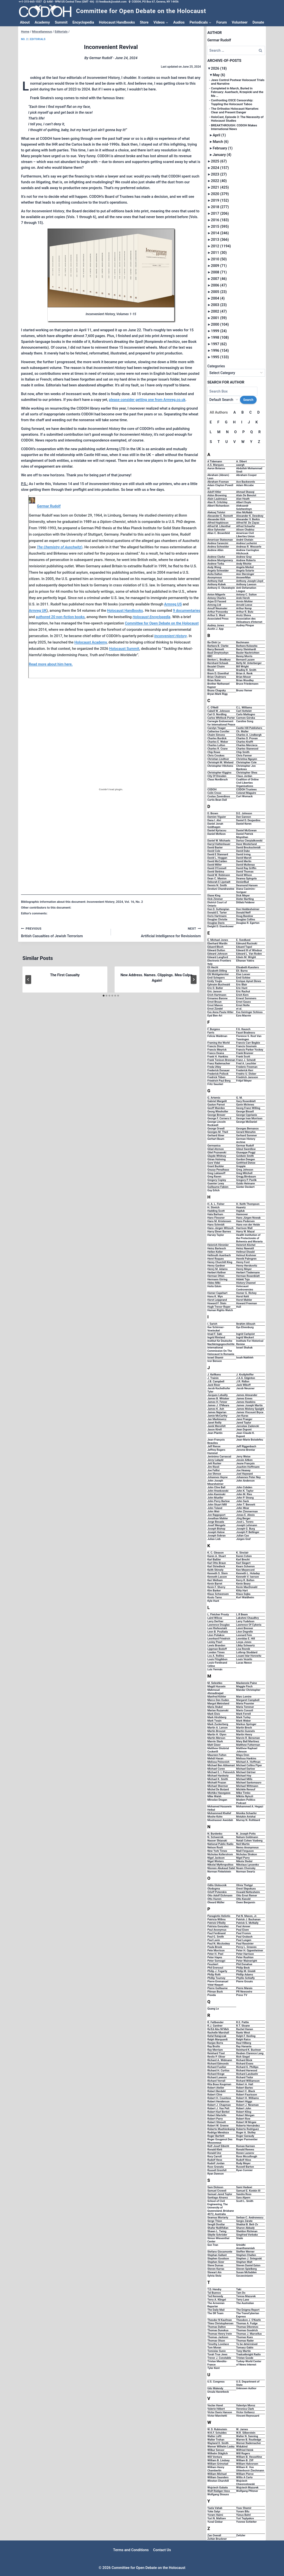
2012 (221, 246)
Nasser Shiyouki (217, 1840)
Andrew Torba (215, 563)
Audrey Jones (215, 625)
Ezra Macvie (243, 1015)
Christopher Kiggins (219, 772)
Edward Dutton (216, 950)
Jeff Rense (214, 1446)
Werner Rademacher (248, 2443)
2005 (219, 292)
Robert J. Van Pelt (218, 2108)
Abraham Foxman (218, 481)
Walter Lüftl (214, 2436)
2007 (219, 279)
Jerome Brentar (245, 1449)
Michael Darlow (245, 1768)
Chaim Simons (216, 735)
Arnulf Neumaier (217, 608)
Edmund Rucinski (246, 943)
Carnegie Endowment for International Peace (221, 723)
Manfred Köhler (216, 1696)
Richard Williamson (248, 2080)
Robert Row (243, 2118)
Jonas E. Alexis (245, 1515)
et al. (239, 1008)
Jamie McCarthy (217, 1415)
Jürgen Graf (243, 1539)
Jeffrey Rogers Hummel (216, 1451)
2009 (219, 265)
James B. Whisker (218, 1398)
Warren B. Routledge (248, 2439)
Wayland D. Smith (218, 2443)
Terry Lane (242, 2299)
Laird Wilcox (214, 1618)
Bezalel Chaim (216, 666)
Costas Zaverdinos (218, 796)
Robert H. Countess (219, 2098)
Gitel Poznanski (216, 1152)
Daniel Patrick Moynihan (244, 835)
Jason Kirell (214, 1429)
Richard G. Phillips (247, 2067)
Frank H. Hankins (217, 1056)
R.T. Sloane (243, 2025)
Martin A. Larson (217, 1727)
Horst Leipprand (217, 1300)
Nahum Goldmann (247, 1837)
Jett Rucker (214, 1463)
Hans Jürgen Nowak (248, 1217)
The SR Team (215, 2313)
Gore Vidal (213, 1162)
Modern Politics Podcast (245, 1801)
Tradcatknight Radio (248, 2354)
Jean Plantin (215, 1433)
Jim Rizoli (213, 1467)
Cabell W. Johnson (218, 711)
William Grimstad (217, 2463)
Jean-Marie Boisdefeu (249, 1439)
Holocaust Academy (90, 642)
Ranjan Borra (215, 2043)
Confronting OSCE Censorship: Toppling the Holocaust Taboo (232, 102)
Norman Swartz (245, 1871)
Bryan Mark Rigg (217, 694)
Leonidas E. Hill (245, 1638)
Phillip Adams (244, 1974)
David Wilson (244, 875)
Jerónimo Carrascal (219, 1456)
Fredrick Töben (216, 1077)
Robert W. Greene (218, 2125)
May (219, 75)
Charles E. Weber (217, 741)
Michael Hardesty (218, 1775)
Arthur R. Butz (244, 611)
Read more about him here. (51, 664)
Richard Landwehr (247, 2074)
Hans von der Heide (248, 1224)
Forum (221, 22)
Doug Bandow (244, 916)
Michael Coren (216, 1768)
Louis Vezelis (244, 1659)
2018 (220, 207)
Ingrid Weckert (245, 1337)
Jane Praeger (244, 1419)
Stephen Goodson (218, 2258)
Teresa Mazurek (246, 2296)
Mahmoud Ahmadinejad (215, 1691)
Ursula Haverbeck (218, 2391)
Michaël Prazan (216, 1782)
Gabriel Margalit (217, 1101)
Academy (42, 22)
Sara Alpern (243, 2197)
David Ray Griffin (246, 868)
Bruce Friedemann (247, 683)
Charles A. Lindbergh (249, 735)
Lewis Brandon (216, 1645)
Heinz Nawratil (245, 1248)
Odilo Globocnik (217, 1885)
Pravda (211, 1995)
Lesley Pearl (214, 1642)
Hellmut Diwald (245, 1251)
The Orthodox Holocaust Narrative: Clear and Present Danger (235, 110)
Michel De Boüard (218, 1789)
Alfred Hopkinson (218, 522)
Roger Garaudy (245, 2136)
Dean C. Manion (217, 878)
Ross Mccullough (246, 2156)
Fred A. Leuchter (246, 1063)
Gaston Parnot (216, 1104)
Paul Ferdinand (216, 1933)
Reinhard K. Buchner (248, 2049)
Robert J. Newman (247, 2105)
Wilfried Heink (244, 2450)
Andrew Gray (244, 556)
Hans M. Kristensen (219, 1221)
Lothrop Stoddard (246, 1652)
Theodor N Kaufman (219, 2320)
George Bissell (245, 1111)
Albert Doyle (243, 502)
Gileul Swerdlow (246, 1149)
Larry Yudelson (245, 1621)
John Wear (242, 1508)
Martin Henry (244, 1734)
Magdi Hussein (216, 1686)
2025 (219, 161)
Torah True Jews (217, 2354)
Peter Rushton (245, 1957)
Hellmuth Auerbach (219, 1255)
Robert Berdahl (216, 2091)
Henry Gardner (216, 1265)
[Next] (194, 979)
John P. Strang (245, 1497)
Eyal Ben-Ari (214, 1015)
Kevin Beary (243, 1583)
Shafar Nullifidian (218, 2227)
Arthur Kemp (244, 608)
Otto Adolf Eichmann (220, 1895)
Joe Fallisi (213, 1470)
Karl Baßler (214, 1559)
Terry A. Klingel (216, 2299)
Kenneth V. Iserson (247, 1576)
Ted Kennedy (215, 2296)
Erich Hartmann (216, 995)
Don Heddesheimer (248, 909)
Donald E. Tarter (217, 912)
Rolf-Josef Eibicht (218, 2146)
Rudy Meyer (243, 2163)
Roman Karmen (245, 2146)
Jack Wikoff (243, 1385)
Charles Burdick (217, 738)
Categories (216, 366)
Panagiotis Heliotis (218, 1916)
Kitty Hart (242, 1590)
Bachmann (242, 642)
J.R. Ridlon (242, 1381)
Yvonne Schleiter (246, 2521)
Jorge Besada (215, 1521)
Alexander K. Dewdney (249, 515)
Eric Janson (214, 991)
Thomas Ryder (245, 2340)
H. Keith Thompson (248, 1204)
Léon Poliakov (215, 1635)
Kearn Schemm (245, 1566)
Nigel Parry (243, 1857)
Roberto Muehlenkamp (221, 2129)
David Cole (213, 851)
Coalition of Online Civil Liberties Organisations (247, 783)
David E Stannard (217, 854)
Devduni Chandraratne (220, 888)
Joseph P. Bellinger (247, 1532)
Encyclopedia (83, 22)
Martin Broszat (216, 1731)
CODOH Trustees (246, 789)
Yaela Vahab (214, 2508)
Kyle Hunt (213, 1600)
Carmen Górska (245, 717)
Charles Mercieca (246, 745)
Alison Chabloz (245, 529)
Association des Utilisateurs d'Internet (249, 620)
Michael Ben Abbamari (221, 1765)
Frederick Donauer (218, 1070)
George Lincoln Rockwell (216, 1123)
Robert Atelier (215, 2087)
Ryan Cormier (244, 2170)
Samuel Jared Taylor (219, 2194)
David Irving (243, 854)
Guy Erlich (213, 1190)
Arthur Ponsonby (217, 611)
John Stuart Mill (217, 1504)
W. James (242, 2429)
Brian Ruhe (214, 680)
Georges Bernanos (247, 1128)
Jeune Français (245, 1463)
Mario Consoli (244, 1710)
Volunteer (240, 22)
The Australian (245, 2303)
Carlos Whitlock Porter (221, 717)
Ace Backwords (245, 481)
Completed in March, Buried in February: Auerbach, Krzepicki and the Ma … (237, 92)
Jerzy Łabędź (215, 1460)
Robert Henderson (218, 2101)
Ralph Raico (243, 2039)
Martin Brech (244, 1727)
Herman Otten (215, 1276)
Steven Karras (215, 2268)
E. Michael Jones (217, 940)
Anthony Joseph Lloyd (249, 581)
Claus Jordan (244, 776)
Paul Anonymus (216, 1929)
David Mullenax (245, 864)
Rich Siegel (243, 2056)
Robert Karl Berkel (218, 2111)
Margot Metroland (218, 1703)
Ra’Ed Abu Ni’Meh (218, 2029)
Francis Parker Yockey (249, 1049)
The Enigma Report (248, 2309)
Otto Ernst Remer (246, 1895)
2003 (219, 305)
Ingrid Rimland (216, 1337)
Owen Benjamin (245, 1902)
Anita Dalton (214, 574)
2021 (220, 187)
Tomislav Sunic (216, 2351)
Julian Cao (242, 1535)
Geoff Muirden (216, 1108)
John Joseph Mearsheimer (215, 1482)
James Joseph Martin (249, 1405)
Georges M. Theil (217, 1132)
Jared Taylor (243, 1422)
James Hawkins (246, 1402)
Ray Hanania (243, 2046)
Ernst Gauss (243, 1001)
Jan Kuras (242, 1415)
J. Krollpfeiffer (245, 1374)
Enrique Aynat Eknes (248, 981)
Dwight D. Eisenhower (220, 926)
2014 (220, 233)
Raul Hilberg (243, 2043)
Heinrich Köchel (245, 1245)
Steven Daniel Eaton (248, 2265)
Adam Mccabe (245, 485)
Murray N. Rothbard (248, 1820)
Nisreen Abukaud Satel (221, 1868)
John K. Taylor (245, 1490)
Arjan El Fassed (216, 601)
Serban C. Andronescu (249, 2217)
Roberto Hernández (248, 2125)
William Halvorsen (247, 2463)
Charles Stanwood (247, 748)
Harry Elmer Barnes (219, 1231)
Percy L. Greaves (246, 1947)
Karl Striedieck (216, 1566)
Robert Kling (243, 2111)
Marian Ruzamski (218, 1710)
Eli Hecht (212, 967)
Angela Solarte (245, 570)
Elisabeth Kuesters (247, 967)
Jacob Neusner (245, 1388)
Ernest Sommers (246, 998)
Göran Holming (216, 1159)
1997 (219, 344)
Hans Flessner (216, 1217)
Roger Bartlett (215, 2136)
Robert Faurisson (246, 2094)
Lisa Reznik (243, 1649)
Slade (239, 2238)
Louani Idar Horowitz (248, 1655)
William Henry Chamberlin (215, 2469)
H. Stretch (213, 1207)
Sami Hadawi (244, 2187)
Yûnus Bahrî (243, 2515)
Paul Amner (243, 1926)
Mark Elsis (213, 1713)
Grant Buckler (215, 1166)
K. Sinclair (242, 1552)
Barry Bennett (215, 649)
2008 (219, 272)
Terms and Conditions (131, 2550)
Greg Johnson (244, 1169)
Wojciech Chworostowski (245, 2482)
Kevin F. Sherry (216, 1587)
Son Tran (212, 2245)
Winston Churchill (218, 2480)
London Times (216, 1652)
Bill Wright (242, 666)
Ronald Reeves (245, 2149)
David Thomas (245, 871)
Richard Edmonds (218, 2063)
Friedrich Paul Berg (219, 1080)
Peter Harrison (245, 1954)
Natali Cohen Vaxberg (249, 1840)
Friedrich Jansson (247, 1077)
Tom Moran (214, 2347)
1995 (220, 357)
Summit (61, 22)
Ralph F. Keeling (246, 2036)
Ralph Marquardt (217, 2039)
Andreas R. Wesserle (248, 546)
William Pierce (245, 2474)
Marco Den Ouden (218, 1700)
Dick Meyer (243, 895)
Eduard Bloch (215, 946)
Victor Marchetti (217, 2415)
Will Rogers (243, 2453)
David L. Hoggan (217, 857)
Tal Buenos (214, 2292)
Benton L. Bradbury (219, 659)
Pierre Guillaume (217, 1988)
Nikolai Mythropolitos (220, 1864)
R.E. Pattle (242, 2022)
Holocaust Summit (124, 648)
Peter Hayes (214, 1957)
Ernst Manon (215, 1005)
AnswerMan (243, 577)
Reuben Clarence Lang (250, 2053)
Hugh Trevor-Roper (219, 1306)
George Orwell (216, 1128)
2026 (219, 68)
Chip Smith (243, 752)
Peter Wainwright (246, 1960)
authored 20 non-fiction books (60, 617)
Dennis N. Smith (217, 885)
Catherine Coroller (218, 731)
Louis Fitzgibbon (217, 1659)
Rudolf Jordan (216, 2163)
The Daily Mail (216, 2309)
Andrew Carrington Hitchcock (247, 551)
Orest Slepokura (246, 1888)
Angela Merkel (245, 567)
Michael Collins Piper (249, 1765)
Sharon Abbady (245, 2227)
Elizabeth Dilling (217, 970)
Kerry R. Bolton (245, 1580)
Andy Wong (214, 567)
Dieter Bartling (245, 899)
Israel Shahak (244, 1347)
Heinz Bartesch (216, 1248)
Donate (258, 22)
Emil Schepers (216, 977)
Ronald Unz (214, 2153)
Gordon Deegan (245, 1159)
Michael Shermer (217, 1786)
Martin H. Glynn (216, 1734)
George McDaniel (246, 1121)
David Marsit (244, 857)
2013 (220, 239)
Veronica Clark (245, 2408)
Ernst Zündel (215, 1008)
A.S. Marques (215, 465)
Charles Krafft (244, 741)
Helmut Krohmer (246, 1255)
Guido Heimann (245, 1183)
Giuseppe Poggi (245, 1152)
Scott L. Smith (244, 2201)
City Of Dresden (216, 776)
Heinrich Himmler (218, 1245)
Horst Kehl (242, 1296)
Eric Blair (241, 984)
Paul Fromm (243, 1933)
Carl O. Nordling (217, 714)
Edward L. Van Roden (249, 953)
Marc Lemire (243, 1696)
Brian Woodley (245, 680)
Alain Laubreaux (217, 498)
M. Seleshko (214, 1683)
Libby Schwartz (245, 1645)
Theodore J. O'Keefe (248, 2320)
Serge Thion (214, 2221)
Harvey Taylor (215, 1235)
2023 (219, 174)
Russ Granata (215, 2166)
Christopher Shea (246, 772)
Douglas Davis (216, 923)
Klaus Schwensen (218, 1594)
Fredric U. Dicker (246, 1073)
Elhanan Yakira (245, 960)
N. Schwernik (215, 1837)
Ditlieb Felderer (245, 902)
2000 (220, 324)
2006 (219, 285)
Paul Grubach (244, 1936)
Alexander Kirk (216, 519)
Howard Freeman (246, 1303)
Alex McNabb (244, 512)
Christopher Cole (246, 762)
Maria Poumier (245, 1703)
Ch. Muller (242, 731)
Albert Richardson (218, 505)
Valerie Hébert (216, 2408)
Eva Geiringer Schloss (249, 1012)
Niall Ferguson (245, 1851)
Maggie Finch (244, 1686)
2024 (220, 168)
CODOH (212, 789)
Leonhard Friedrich (218, 1638)
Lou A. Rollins (215, 1655)
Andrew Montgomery (220, 560)
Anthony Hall (215, 581)
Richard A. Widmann (219, 2060)
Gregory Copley (216, 1180)
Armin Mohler (244, 601)
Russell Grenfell (217, 2170)
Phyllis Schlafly (245, 1978)
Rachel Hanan (244, 2029)
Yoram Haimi (215, 2515)
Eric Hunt (241, 988)
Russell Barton (245, 2166)
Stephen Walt (244, 2262)
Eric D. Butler (215, 988)
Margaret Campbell (248, 1700)
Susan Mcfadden (246, 2272)
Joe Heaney (243, 1470)
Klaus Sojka (243, 1594)
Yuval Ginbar (215, 2521)
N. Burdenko (214, 1833)
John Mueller (215, 1497)
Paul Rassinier (245, 1943)
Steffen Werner (245, 2251)
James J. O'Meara (218, 1405)
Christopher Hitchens (220, 766)
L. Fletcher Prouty (218, 1614)
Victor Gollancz (245, 2412)
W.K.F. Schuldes (217, 2432)
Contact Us (162, 2550)
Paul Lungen (243, 1940)
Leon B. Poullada (217, 1631)
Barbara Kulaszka (246, 645)
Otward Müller (216, 1902)
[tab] (104, 996)
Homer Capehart (217, 1293)
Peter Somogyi (216, 1960)
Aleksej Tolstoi (216, 512)
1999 (219, 331)
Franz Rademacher (218, 1063)
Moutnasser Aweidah (220, 1820)
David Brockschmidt (248, 847)
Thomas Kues (244, 2337)
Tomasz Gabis (244, 2347)
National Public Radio (220, 1844)
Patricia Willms (216, 1919)
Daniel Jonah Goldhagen (215, 825)
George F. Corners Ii (219, 1118)
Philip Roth (214, 1974)
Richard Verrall (216, 2080)
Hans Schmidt (215, 1224)
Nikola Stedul (244, 1861)
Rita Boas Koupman (219, 2084)
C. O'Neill (212, 707)
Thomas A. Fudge (247, 2323)
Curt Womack (244, 796)
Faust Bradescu (245, 1032)
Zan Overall (214, 2535)
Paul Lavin (213, 1940)
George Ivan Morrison (249, 1118)
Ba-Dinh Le (214, 642)
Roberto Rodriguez (247, 2129)
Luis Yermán (214, 1669)
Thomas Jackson (217, 2337)
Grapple (241, 1166)
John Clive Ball (216, 1487)
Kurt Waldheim (245, 1597)
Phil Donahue (244, 1964)
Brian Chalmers (216, 676)
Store (144, 22)
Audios (179, 22)
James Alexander (246, 1395)
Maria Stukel (215, 1707)
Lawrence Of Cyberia (248, 1624)
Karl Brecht (243, 1559)
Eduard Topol (244, 946)
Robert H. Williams (247, 2098)
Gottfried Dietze (245, 1162)
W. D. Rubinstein (217, 2429)
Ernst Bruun (214, 1001)
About (25, 22)
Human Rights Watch (220, 1310)
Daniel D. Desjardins (248, 820)
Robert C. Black (245, 2091)
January (222, 154)
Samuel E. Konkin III (248, 2190)
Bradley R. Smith (246, 670)
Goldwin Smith (245, 1156)
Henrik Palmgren (246, 1258)
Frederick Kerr (244, 1070)
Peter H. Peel (215, 1954)
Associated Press (218, 618)
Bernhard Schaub (217, 663)
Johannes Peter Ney (248, 1477)
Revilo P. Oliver (216, 2056)
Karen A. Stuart (216, 1556)
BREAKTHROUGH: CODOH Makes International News (234, 127)
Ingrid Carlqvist (245, 1334)
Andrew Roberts (246, 560)
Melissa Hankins (246, 1758)
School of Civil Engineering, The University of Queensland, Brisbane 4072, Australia (220, 2207)
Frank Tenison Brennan (221, 1060)
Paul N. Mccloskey (218, 1943)
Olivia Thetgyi (244, 1885)
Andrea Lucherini (246, 543)
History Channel (246, 1282)
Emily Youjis (214, 981)
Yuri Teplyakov (245, 2518)
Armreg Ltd (214, 605)
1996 (220, 350)
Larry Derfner (215, 1621)
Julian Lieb (214, 1539)
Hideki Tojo (243, 1279)
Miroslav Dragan (217, 1799)
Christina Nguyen (246, 759)
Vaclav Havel (215, 2405)
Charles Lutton (216, 745)
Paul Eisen (242, 1929)
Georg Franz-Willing (248, 1108)
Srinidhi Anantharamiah (245, 2246)
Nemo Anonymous (247, 1847)
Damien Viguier (216, 816)
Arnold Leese (244, 605)
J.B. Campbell (215, 1381)
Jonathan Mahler (217, 1518)
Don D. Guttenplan (218, 909)
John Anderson (245, 1480)
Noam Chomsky (246, 1868)
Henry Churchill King (219, 1262)
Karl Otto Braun (216, 1563)
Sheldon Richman (247, 2231)
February (223, 148)
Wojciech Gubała (217, 2487)
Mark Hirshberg (216, 1717)
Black (210, 670)
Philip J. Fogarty (217, 1971)
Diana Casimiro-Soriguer (246, 890)
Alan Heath (243, 498)
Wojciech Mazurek (247, 2487)
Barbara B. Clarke (218, 645)
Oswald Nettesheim (248, 1892)
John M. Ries (244, 1494)
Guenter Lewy (215, 1183)
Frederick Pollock (218, 1073)
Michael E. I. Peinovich (221, 1772)
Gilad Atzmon (215, 1149)
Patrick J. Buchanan (248, 1919)
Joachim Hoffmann (248, 1467)
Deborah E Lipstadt (218, 882)
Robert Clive (214, 2094)
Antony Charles (216, 598)
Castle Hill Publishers (249, 728)
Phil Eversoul (215, 1967)
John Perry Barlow (218, 1501)
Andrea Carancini (217, 543)
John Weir (213, 1511)
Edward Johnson (217, 953)
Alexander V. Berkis (248, 519)
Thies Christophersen (220, 2323)
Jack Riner (213, 1385)
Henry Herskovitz (246, 1265)
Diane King (213, 895)
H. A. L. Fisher (215, 1204)
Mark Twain (214, 1720)
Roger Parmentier (247, 2139)
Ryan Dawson (215, 2173)
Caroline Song (244, 721)
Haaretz (241, 1207)
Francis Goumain (246, 1046)
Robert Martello (216, 2115)
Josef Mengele (216, 1525)
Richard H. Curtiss (218, 2070)
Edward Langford (217, 957)
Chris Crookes (215, 755)
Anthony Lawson (246, 584)
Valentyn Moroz (245, 2405)
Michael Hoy (243, 1775)
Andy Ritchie (243, 563)
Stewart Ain (214, 2272)
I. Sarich (212, 1323)
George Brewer (216, 1115)
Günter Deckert (245, 1187)
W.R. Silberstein (245, 2432)
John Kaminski (216, 1494)
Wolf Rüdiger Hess (218, 2491)
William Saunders (218, 2477)
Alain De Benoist (246, 495)
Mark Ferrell (243, 1713)
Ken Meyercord (245, 1569)
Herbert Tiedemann (248, 1272)
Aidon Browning (217, 495)
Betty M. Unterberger (249, 663)
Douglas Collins (245, 919)
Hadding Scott (216, 1210)
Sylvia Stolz (214, 2275)
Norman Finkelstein (219, 1871)
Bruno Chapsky (216, 690)
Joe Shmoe (214, 1473)
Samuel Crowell (216, 2190)
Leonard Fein (244, 1635)
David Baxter (215, 847)
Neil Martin (243, 1844)
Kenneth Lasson (217, 1576)
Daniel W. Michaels (218, 840)
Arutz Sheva (243, 615)
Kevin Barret (214, 1583)
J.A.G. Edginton (245, 1378)
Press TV (241, 1995)
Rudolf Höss (243, 2160)
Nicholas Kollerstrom (220, 1854)
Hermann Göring (217, 1279)
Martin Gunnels (245, 1731)
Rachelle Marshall (218, 2032)
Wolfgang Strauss (218, 2494)
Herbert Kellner (216, 1272)
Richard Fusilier (216, 2067)
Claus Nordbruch (217, 779)
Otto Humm (214, 1899)
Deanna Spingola (246, 878)
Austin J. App (215, 628)
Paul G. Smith (215, 1936)
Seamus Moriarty (217, 2217)
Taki (238, 2289)
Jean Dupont (244, 1429)
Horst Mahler (244, 1300)
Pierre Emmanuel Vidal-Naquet (217, 1983)
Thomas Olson (216, 2340)
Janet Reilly (214, 1422)
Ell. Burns (242, 970)
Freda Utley (214, 1067)
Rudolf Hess (214, 2160)
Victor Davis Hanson (219, 2412)
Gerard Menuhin (246, 1132)
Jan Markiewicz (216, 1419)
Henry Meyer (244, 1269)
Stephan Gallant (217, 2255)
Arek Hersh (243, 598)
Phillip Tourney (216, 1978)
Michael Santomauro (248, 1782)
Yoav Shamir (243, 2508)
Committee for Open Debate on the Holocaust (162, 623)
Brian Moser (243, 676)
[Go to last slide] (28, 979)
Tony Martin (243, 2351)
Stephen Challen (246, 2255)
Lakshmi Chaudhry (247, 1618)
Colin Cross (214, 793)
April (219, 135)
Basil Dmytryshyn (218, 652)
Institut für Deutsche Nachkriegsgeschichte (221, 1342)
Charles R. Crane (217, 748)
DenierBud (242, 882)
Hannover (242, 1214)
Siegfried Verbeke (247, 2234)
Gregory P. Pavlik (246, 1180)
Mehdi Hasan (215, 1758)
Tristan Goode (244, 2358)
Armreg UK (38, 610)
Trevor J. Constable (219, 2358)
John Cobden (244, 1487)
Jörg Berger (243, 1518)
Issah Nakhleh (244, 1357)
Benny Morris (244, 656)
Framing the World (218, 1042)
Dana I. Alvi (214, 820)
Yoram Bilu (242, 2511)
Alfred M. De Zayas (247, 522)
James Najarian (216, 1412)
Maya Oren (242, 1755)
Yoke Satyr (213, 2511)
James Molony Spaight (250, 1408)
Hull (238, 1306)
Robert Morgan (245, 2115)
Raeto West (243, 2032)
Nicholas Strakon (246, 1854)
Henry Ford (243, 1262)
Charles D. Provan (247, 738)
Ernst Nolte (243, 1005)
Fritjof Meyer (244, 1080)
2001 (219, 318)
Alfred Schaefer (245, 526)
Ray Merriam (215, 2049)
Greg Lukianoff (216, 1173)
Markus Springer (246, 1724)
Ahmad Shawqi (245, 492)
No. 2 (24, 39)
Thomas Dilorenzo (247, 2326)
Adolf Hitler (214, 492)
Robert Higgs (244, 2101)
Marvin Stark (215, 1741)
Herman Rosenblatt (248, 1276)
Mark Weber (243, 1720)
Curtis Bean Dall (217, 799)
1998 (220, 337)
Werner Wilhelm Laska (221, 2446)
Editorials (37, 39)
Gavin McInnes (245, 1104)
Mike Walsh (214, 1796)
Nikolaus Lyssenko (247, 1864)
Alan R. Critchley (217, 502)
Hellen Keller (215, 1251)
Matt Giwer (214, 1744)
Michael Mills (244, 1779)
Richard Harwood (246, 2070)
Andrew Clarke (216, 556)
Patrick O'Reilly (216, 1923)
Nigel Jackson (216, 1857)
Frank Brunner (244, 1053)
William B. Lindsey (218, 2460)
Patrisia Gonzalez (218, 1926)
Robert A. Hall (244, 2084)
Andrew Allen (215, 550)
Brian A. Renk (244, 673)
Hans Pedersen (245, 1221)
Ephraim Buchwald (218, 984)
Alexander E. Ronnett (220, 515)
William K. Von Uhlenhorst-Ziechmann (250, 2469)
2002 (219, 311)
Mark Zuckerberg (217, 1724)
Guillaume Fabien (217, 1187)
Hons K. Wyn (215, 1296)
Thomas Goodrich (247, 2330)
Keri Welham (215, 1580)
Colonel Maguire (246, 793)
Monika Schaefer (246, 1813)
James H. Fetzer (217, 1402)
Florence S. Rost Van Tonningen (248, 1037)
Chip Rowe (213, 752)
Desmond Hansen (247, 885)
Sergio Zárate (244, 2221)
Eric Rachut (243, 991)
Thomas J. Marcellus (249, 2333)
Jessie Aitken (244, 1460)
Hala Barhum (215, 1214)
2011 (219, 252)
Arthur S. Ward (216, 615)
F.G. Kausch (243, 1029)
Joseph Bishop (216, 1528)
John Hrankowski (218, 1490)
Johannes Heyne (217, 1477)
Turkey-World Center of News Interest (248, 2363)
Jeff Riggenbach (246, 1446)
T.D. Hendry (214, 2289)
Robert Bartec (244, 2087)
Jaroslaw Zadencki (247, 1426)
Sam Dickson (215, 2187)
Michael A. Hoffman (248, 1762)
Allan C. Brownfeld (218, 533)
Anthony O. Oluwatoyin (221, 587)
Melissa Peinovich (218, 1762)
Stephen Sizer (215, 2262)
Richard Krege (216, 2074)
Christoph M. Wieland (220, 762)
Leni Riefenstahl (217, 1628)
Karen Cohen (244, 1556)
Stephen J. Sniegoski (249, 2258)
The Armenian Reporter (216, 2304)
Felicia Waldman (217, 1036)
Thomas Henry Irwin (219, 2333)
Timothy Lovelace (218, 2344)
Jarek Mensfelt (216, 1426)
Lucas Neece (244, 1662)
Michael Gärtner (246, 1772)
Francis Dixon (215, 1046)
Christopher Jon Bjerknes (246, 767)
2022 (219, 181)
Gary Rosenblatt (246, 1101)
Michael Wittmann (247, 1786)
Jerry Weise (243, 1456)
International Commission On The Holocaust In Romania (220, 1351)
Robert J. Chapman (219, 2105)
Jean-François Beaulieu (216, 1441)
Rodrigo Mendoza (218, 2132)
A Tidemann (214, 461)
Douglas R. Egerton (248, 923)
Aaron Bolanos (216, 468)
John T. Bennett (245, 1504)
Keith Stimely (215, 1569)
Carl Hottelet (244, 711)
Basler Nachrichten (247, 652)
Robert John (243, 2108)
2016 (220, 220)
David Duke (243, 851)
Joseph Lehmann (246, 1525)
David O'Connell (216, 868)
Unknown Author (246, 2388)
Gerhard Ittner (215, 1135)
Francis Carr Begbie (248, 1042)
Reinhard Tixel (216, 2053)
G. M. (239, 1097)
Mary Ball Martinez (247, 1741)
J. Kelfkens (214, 1374)
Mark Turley (243, 1717)
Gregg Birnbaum (246, 1176)
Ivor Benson (214, 1361)
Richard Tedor (244, 2077)
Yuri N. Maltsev (216, 2518)
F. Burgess (213, 1029)
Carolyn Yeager (216, 728)
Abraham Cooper (246, 475)
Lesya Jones (243, 1642)
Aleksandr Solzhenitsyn (244, 507)
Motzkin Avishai (246, 1816)
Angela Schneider (218, 570)
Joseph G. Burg (245, 1528)
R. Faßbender (215, 2022)
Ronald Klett (214, 2149)
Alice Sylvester (216, 529)
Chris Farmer (244, 755)
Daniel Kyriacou (216, 830)
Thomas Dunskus (218, 2330)
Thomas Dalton (216, 2326)
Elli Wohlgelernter (218, 974)
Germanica (214, 1145)
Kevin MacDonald (246, 1587)
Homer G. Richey (246, 1293)
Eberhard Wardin (217, 943)
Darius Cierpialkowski (249, 840)
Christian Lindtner (218, 759)
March (220, 141)
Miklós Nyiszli (244, 1796)
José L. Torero (245, 1521)
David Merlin (243, 861)
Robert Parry (215, 2118)
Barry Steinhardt (246, 649)
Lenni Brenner (244, 1628)
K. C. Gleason (215, 1552)
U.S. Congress (216, 2381)
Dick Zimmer (215, 899)
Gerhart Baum (215, 1138)
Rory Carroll (214, 2156)
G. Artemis (213, 1097)
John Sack (242, 1501)
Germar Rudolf (49, 506)
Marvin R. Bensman (248, 1738)
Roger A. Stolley (246, 2132)
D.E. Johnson (244, 813)
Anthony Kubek (216, 584)
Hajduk (240, 1210)
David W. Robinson (218, 875)
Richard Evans (244, 2063)
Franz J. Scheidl (246, 1060)
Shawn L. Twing (216, 2231)
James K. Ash (215, 1408)
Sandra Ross (243, 2194)
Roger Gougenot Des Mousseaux (220, 2141)
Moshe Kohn (215, 1816)
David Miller (214, 864)
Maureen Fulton (216, 1755)
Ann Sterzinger (245, 574)
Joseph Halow (216, 1532)
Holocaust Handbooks (117, 22)
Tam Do (240, 2292)
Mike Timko (243, 1793)
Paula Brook (214, 1947)
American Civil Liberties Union (245, 534)
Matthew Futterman (248, 1744)
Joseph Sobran (216, 1535)
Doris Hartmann (217, 916)
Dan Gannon (243, 816)
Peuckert (212, 1964)
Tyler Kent (213, 2368)
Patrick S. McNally (247, 1923)
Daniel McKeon (216, 834)
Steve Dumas (215, 2265)
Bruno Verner (244, 690)
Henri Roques (215, 1258)
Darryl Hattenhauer (218, 844)
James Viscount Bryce (249, 1412)
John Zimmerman (247, 1511)
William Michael (217, 2474)
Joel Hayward (244, 1473)
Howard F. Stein (216, 1303)
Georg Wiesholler (217, 1111)
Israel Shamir (215, 1357)
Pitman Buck (215, 1991)
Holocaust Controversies (244, 1288)
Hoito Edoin (214, 1286)
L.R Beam (242, 1614)
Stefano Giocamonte (219, 2251)
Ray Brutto (213, 2046)
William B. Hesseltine (249, 2457)
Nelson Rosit (215, 1847)
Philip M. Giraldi (246, 1971)
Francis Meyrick (217, 1049)
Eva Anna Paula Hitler (220, 1012)
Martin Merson (216, 1738)
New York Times (217, 1851)
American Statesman (220, 539)
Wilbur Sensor (215, 2450)
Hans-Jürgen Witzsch (220, 1228)
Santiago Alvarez (217, 2197)
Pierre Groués (244, 1981)
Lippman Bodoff (217, 1649)
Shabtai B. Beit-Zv (247, 2224)
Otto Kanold (243, 1899)
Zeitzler (240, 2535)
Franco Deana (215, 1053)
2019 (220, 200)
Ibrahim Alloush (245, 1323)
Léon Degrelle (244, 1631)
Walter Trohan (215, 2439)
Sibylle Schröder (217, 2234)
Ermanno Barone (217, 998)
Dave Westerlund (246, 844)
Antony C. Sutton (246, 594)
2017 (220, 213)
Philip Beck (243, 1967)
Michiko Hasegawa (218, 1793)
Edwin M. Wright (246, 957)
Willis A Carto (244, 2477)
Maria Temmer (245, 1707)
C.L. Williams (244, 707)
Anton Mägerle (216, 594)
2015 (220, 226)
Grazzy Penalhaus (218, 1169)
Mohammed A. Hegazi (249, 1806)
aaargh (240, 465)
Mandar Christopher (248, 1690)
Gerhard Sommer (246, 1135)
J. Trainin (213, 1378)
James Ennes (244, 1398)
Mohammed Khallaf (219, 1813)
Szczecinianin (244, 2275)
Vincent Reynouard (247, 2415)
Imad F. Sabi (214, 1334)
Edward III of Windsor (249, 950)
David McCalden (217, 861)
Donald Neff (243, 912)
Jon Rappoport (216, 1515)
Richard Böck (244, 2060)
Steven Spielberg (246, 2268)
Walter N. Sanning (247, 2436)
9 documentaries (186, 610)
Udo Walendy (215, 2388)
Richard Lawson (217, 2077)
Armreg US (173, 604)
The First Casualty (65, 975)
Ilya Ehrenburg (245, 1327)
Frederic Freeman (247, 1067)
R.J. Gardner (215, 2025)
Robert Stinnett (216, 2122)
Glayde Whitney (216, 1156)
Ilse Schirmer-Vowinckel (215, 1329)
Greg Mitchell (244, 1173)
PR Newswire (244, 1991)
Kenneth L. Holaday (248, 1573)
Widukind (242, 2446)
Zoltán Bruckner (217, 2538)
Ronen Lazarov (245, 2153)
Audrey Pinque (245, 625)
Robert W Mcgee (246, 2122)
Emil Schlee (243, 977)
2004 (218, 298)
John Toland (214, 1508)
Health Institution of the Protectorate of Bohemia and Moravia (249, 1238)
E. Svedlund (243, 940)
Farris (210, 1032)
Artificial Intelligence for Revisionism (157, 931)
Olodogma (213, 1888)
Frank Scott (243, 1056)
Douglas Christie (217, 919)
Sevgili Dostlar (216, 2224)
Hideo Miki (213, 1282)
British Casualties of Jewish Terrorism (64, 931)
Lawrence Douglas (218, 1624)
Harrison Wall (244, 1228)
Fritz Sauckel (215, 1084)
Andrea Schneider (218, 546)
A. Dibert (241, 461)
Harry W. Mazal (245, 1231)
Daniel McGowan (246, 830)
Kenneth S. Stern (217, 1573)
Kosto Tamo (214, 1597)
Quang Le (213, 2008)
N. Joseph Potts (246, 1833)
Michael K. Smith (217, 1779)
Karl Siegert (243, 1563)
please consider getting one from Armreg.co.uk (147, 399)
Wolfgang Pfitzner (247, 2491)
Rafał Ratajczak (216, 2036)
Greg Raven (214, 1176)
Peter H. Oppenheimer (249, 1950)
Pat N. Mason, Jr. (246, 1916)
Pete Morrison (216, 1950)
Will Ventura (214, 2457)
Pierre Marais (244, 1988)
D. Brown (212, 813)
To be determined (246, 2344)
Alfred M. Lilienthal (218, 526)
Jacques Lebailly (217, 1395)
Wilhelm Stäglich (217, 2453)
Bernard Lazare (245, 659)
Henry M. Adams (217, 1269)
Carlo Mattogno (245, 714)
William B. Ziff (244, 2460)
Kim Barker (214, 1590)
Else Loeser (243, 974)
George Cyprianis (246, 1115)
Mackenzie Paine (246, 1683)
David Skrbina (215, 871)
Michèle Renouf (245, 1789)
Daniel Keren (244, 823)
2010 (219, 259)
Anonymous (214, 577)
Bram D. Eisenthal (218, 673)
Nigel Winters (215, 1861)
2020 (220, 194)
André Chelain (244, 539)
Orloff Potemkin (217, 1892)
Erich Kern (242, 995)
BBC (210, 656)
